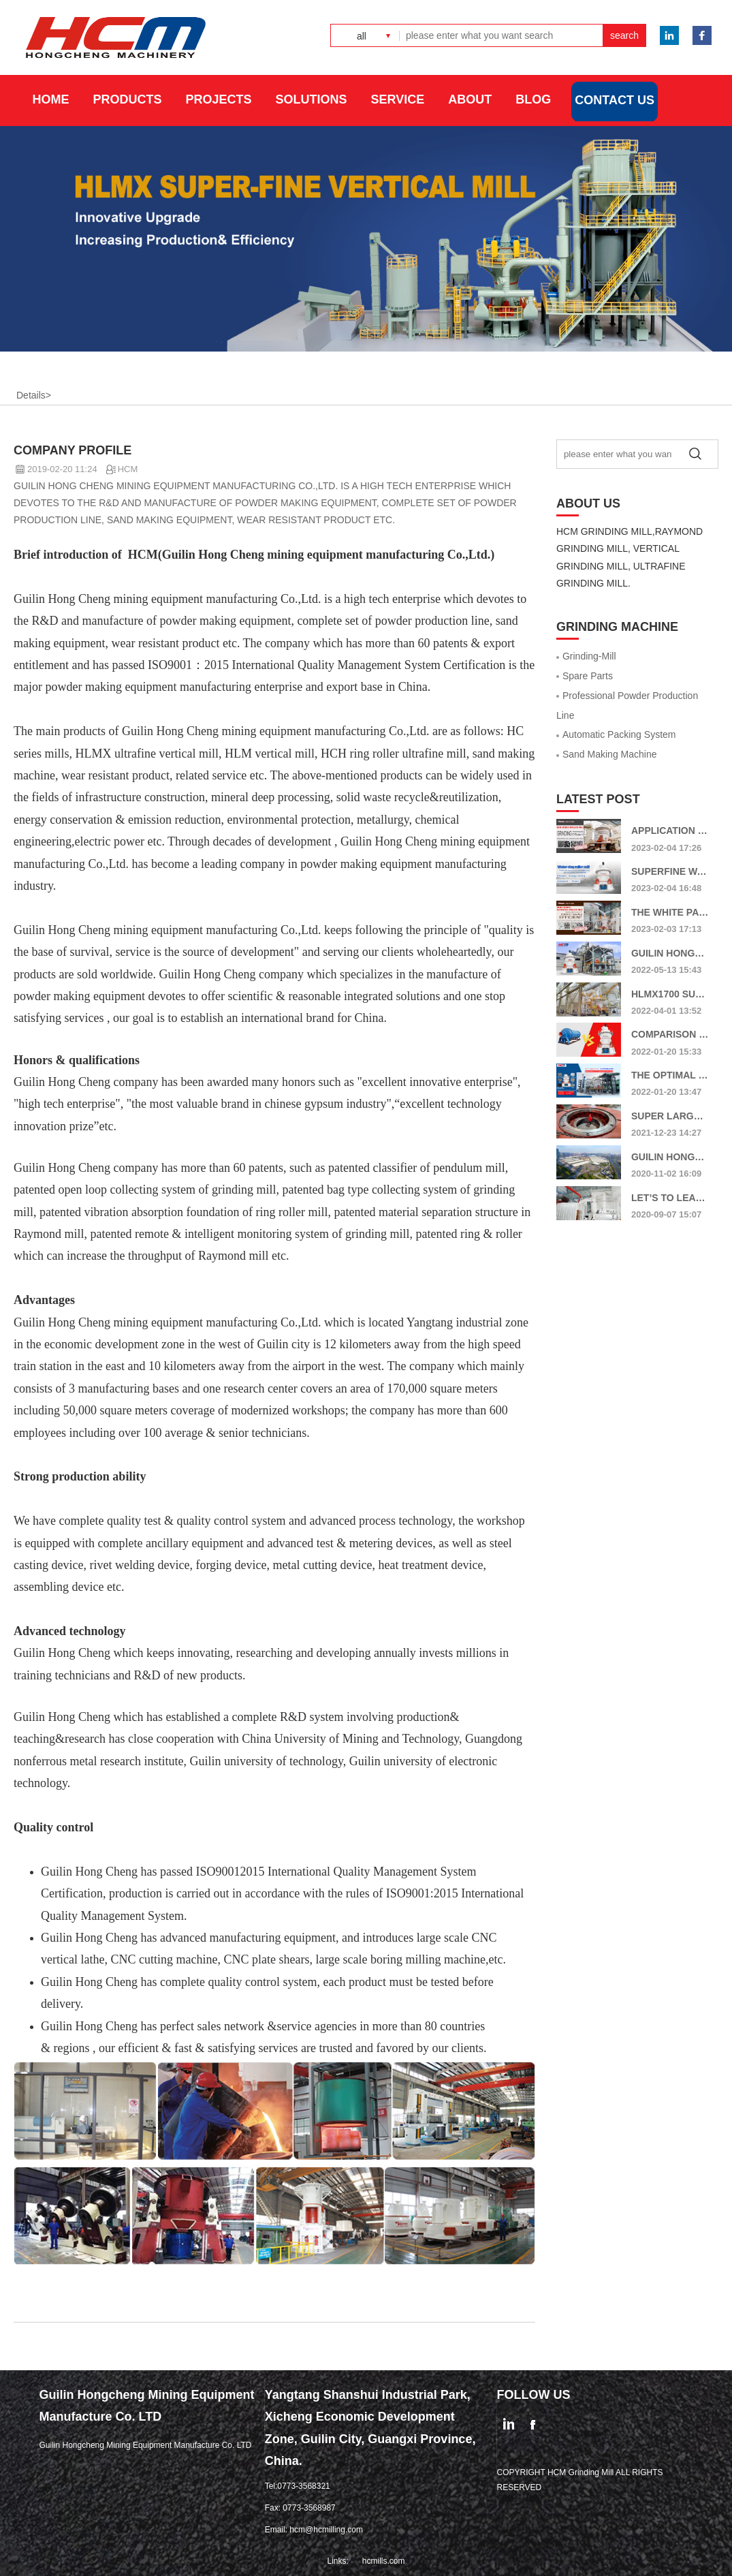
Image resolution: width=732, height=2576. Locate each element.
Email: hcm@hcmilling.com (314, 2529)
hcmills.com (383, 2561)
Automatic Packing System (616, 734)
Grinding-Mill (586, 656)
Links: (337, 2561)
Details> (33, 395)
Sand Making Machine (606, 754)
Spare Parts (584, 675)
